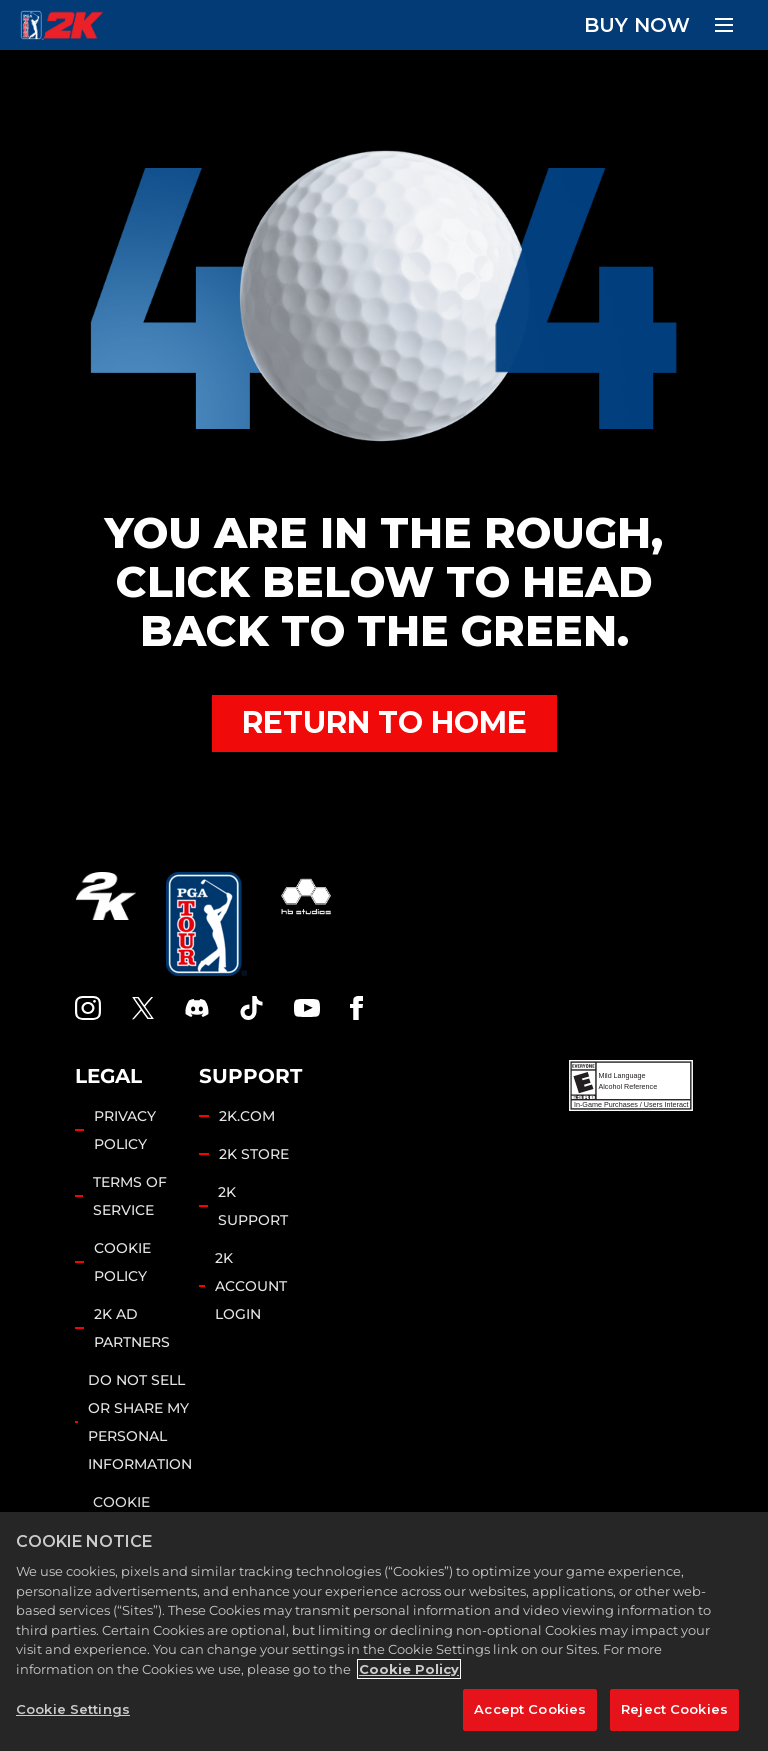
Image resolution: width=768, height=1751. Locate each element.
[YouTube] (307, 1008)
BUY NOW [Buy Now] (637, 25)
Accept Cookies (530, 1709)
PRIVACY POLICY (125, 1130)
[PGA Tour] (206, 924)
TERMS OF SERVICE (130, 1196)
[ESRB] (631, 1086)
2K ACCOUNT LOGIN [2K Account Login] (251, 1286)
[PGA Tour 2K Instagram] (88, 1008)
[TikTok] (252, 1008)
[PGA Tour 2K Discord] (197, 1008)
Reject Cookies (674, 1709)
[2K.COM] (105, 924)
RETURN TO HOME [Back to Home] (384, 722)
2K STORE (254, 1154)
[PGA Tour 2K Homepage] (61, 25)
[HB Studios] (306, 924)
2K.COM (247, 1116)
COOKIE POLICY (122, 1262)
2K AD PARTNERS (132, 1328)
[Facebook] (356, 1008)
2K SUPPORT (253, 1206)
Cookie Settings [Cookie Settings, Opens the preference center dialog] (73, 1709)
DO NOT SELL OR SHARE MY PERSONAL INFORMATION (140, 1422)
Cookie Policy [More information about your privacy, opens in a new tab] (409, 1669)
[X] (143, 1008)
